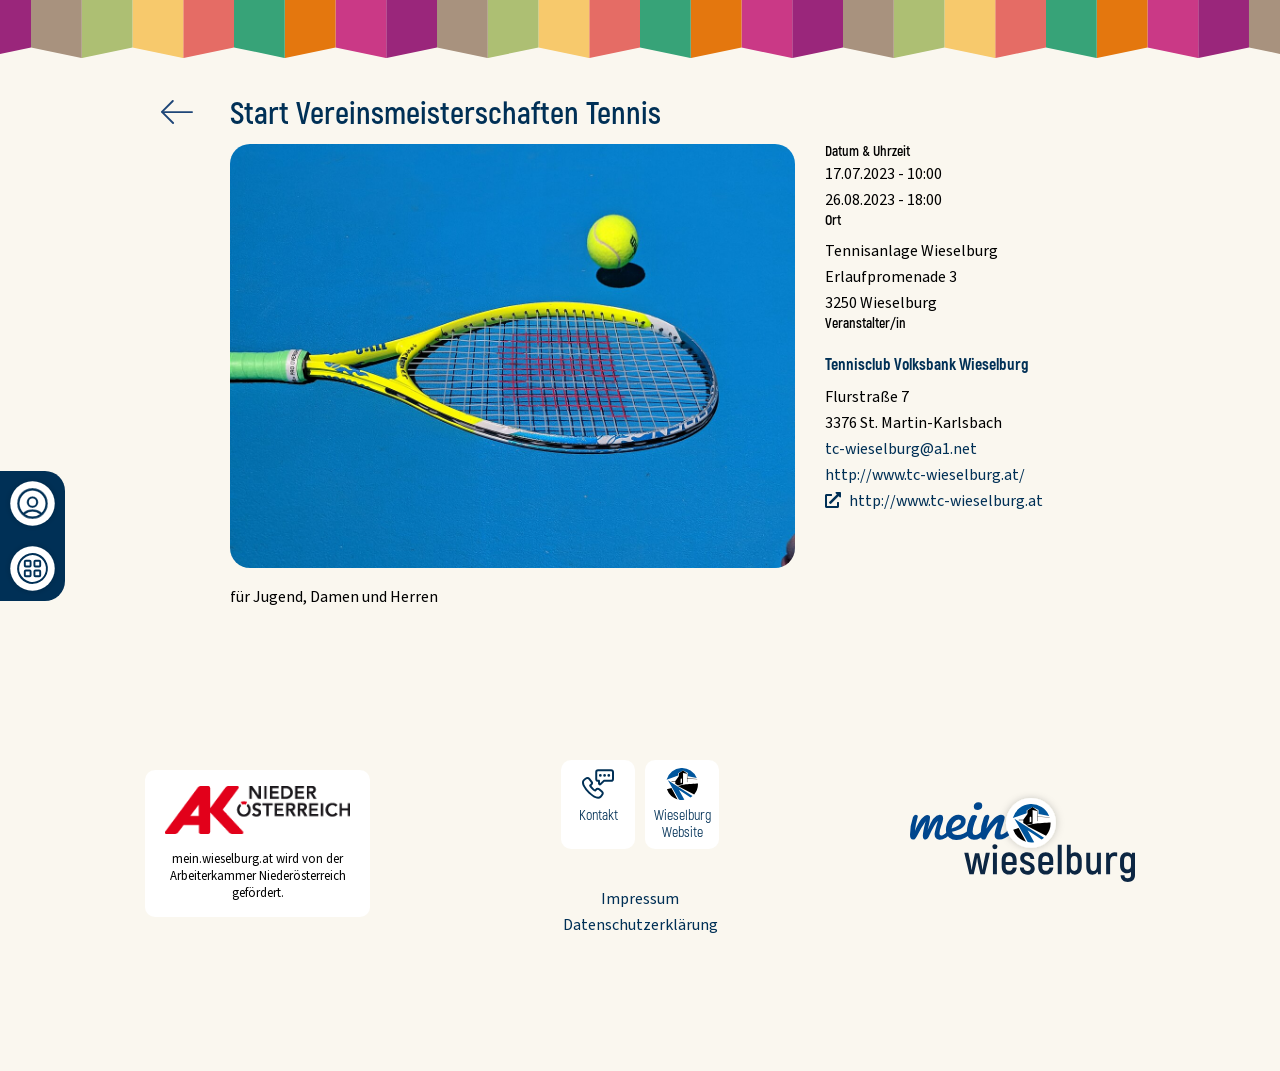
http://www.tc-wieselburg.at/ (925, 475)
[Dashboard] (32, 568)
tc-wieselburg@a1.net (901, 449)
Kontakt (598, 805)
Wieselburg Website (682, 805)
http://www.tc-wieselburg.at (944, 501)
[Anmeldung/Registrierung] (32, 503)
